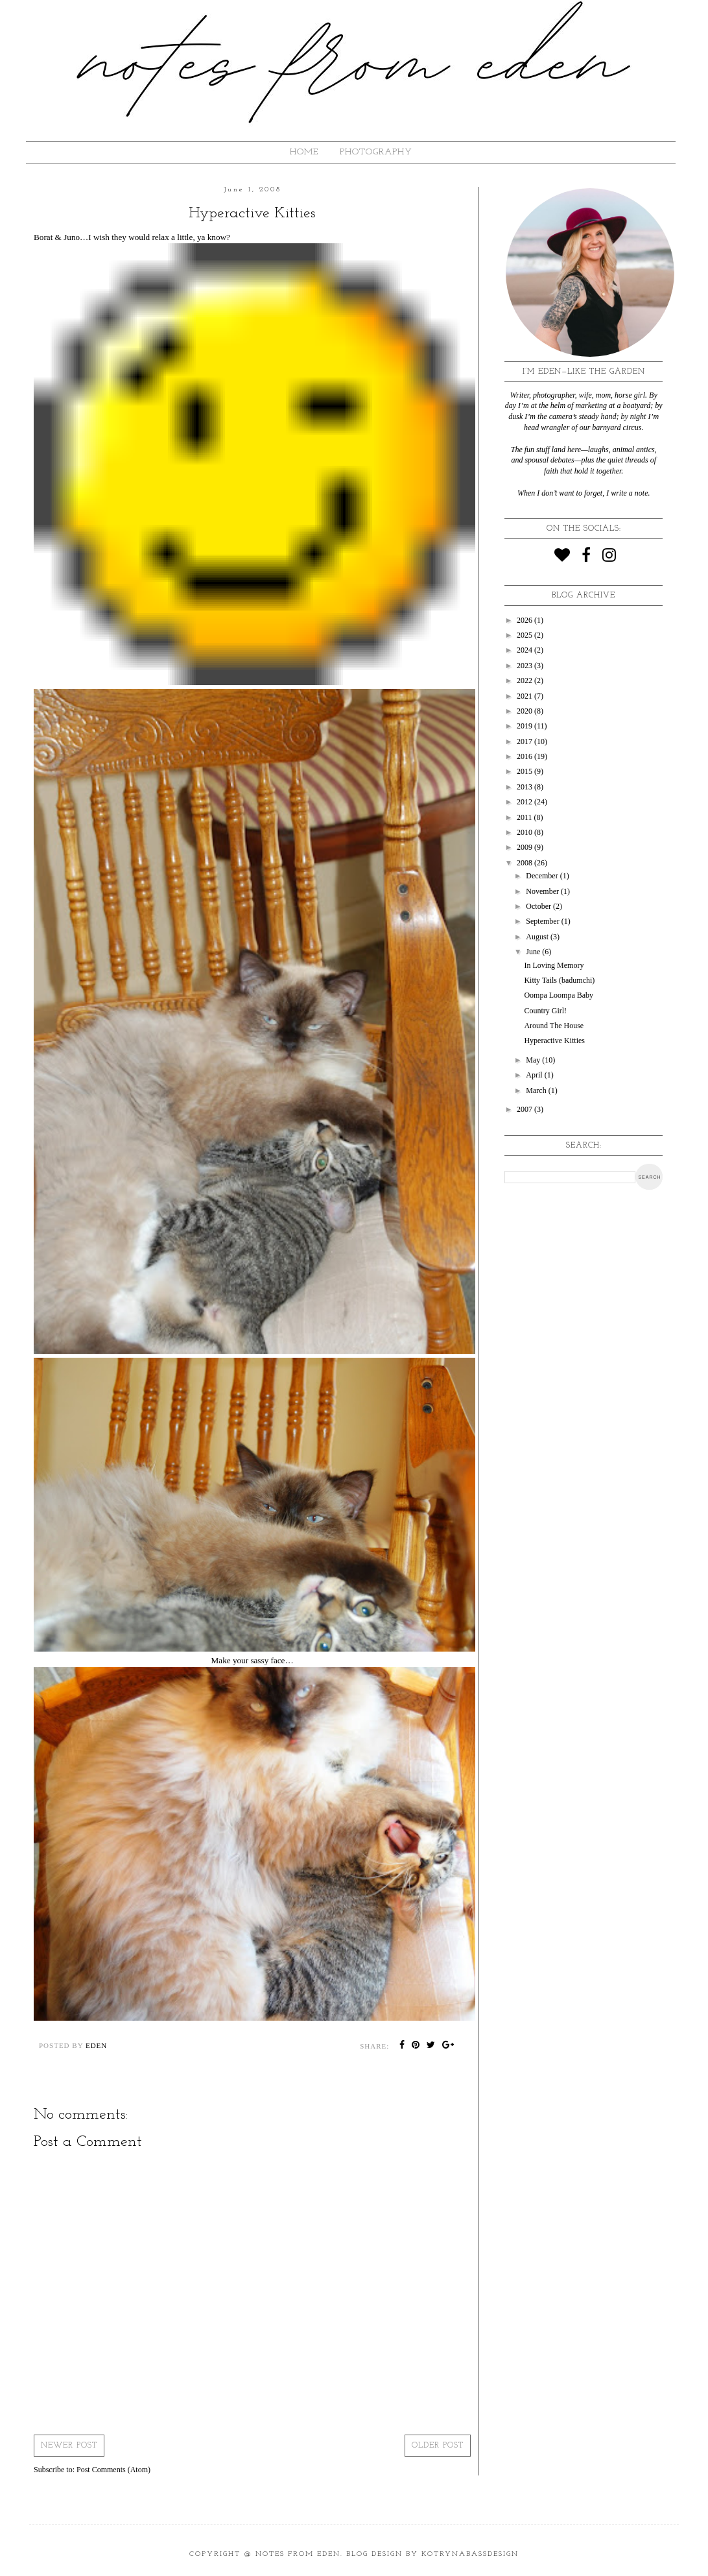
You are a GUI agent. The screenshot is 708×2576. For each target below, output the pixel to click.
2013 (525, 786)
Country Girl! (545, 1010)
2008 (525, 862)
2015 (525, 771)
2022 (525, 680)
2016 (525, 756)
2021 (525, 696)
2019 (525, 725)
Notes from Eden (297, 2554)
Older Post (438, 2446)
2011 (525, 817)
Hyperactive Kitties (554, 1040)
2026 (525, 620)
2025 (525, 635)
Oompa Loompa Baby (558, 995)
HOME (304, 152)
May (534, 1060)
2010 (525, 832)
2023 (525, 665)
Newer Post (69, 2446)
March (537, 1090)
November (543, 891)
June (534, 951)
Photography (376, 152)
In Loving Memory (554, 965)
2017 (525, 741)
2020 (525, 711)
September (543, 921)
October (539, 906)
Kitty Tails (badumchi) (559, 980)
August (538, 936)
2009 (525, 847)
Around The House (554, 1025)
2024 (525, 650)
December (543, 875)
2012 (525, 801)
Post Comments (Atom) (113, 2469)
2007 (525, 1109)
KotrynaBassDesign (470, 2554)
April (535, 1074)
